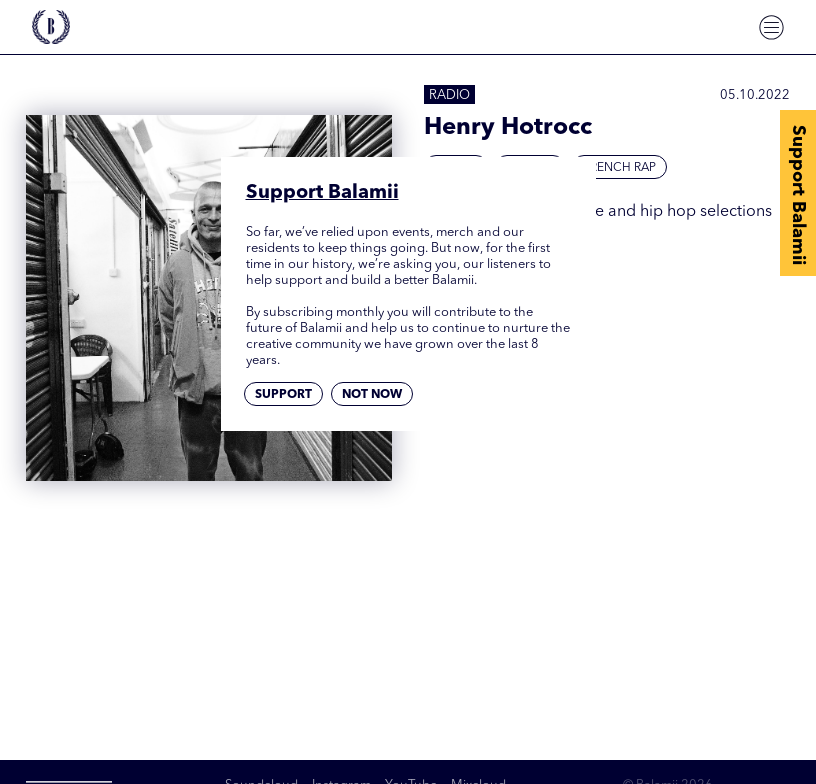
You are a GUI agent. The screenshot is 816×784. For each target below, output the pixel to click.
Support (283, 395)
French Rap (619, 168)
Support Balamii (798, 195)
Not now (372, 395)
